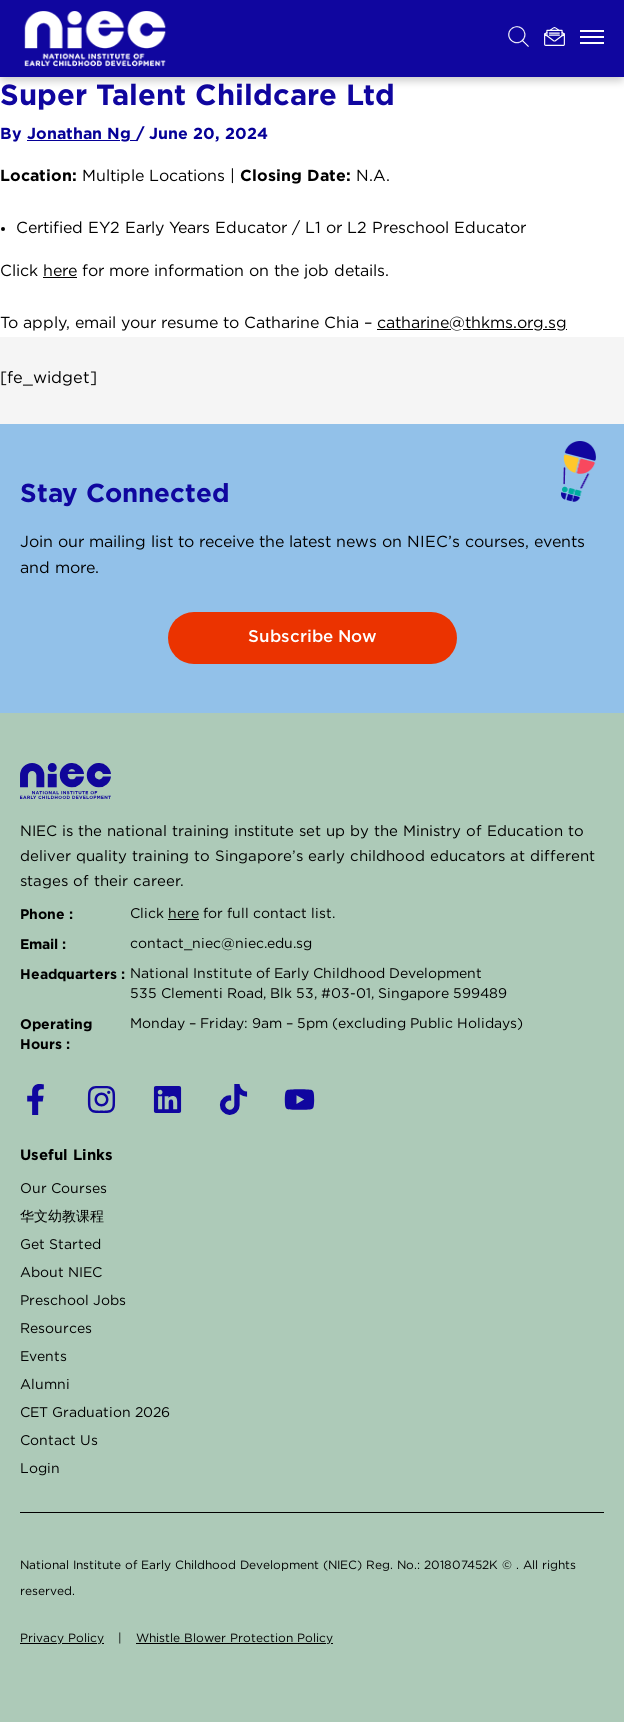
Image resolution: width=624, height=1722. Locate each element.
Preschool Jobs (73, 1301)
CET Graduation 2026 (95, 1413)
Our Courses (63, 1189)
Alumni (45, 1385)
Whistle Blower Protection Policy (234, 1638)
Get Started (60, 1245)
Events (43, 1357)
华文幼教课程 (62, 1217)
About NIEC (61, 1273)
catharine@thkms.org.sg (472, 323)
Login (40, 1469)
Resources (56, 1329)
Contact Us (59, 1441)
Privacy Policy (62, 1638)
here (60, 271)
